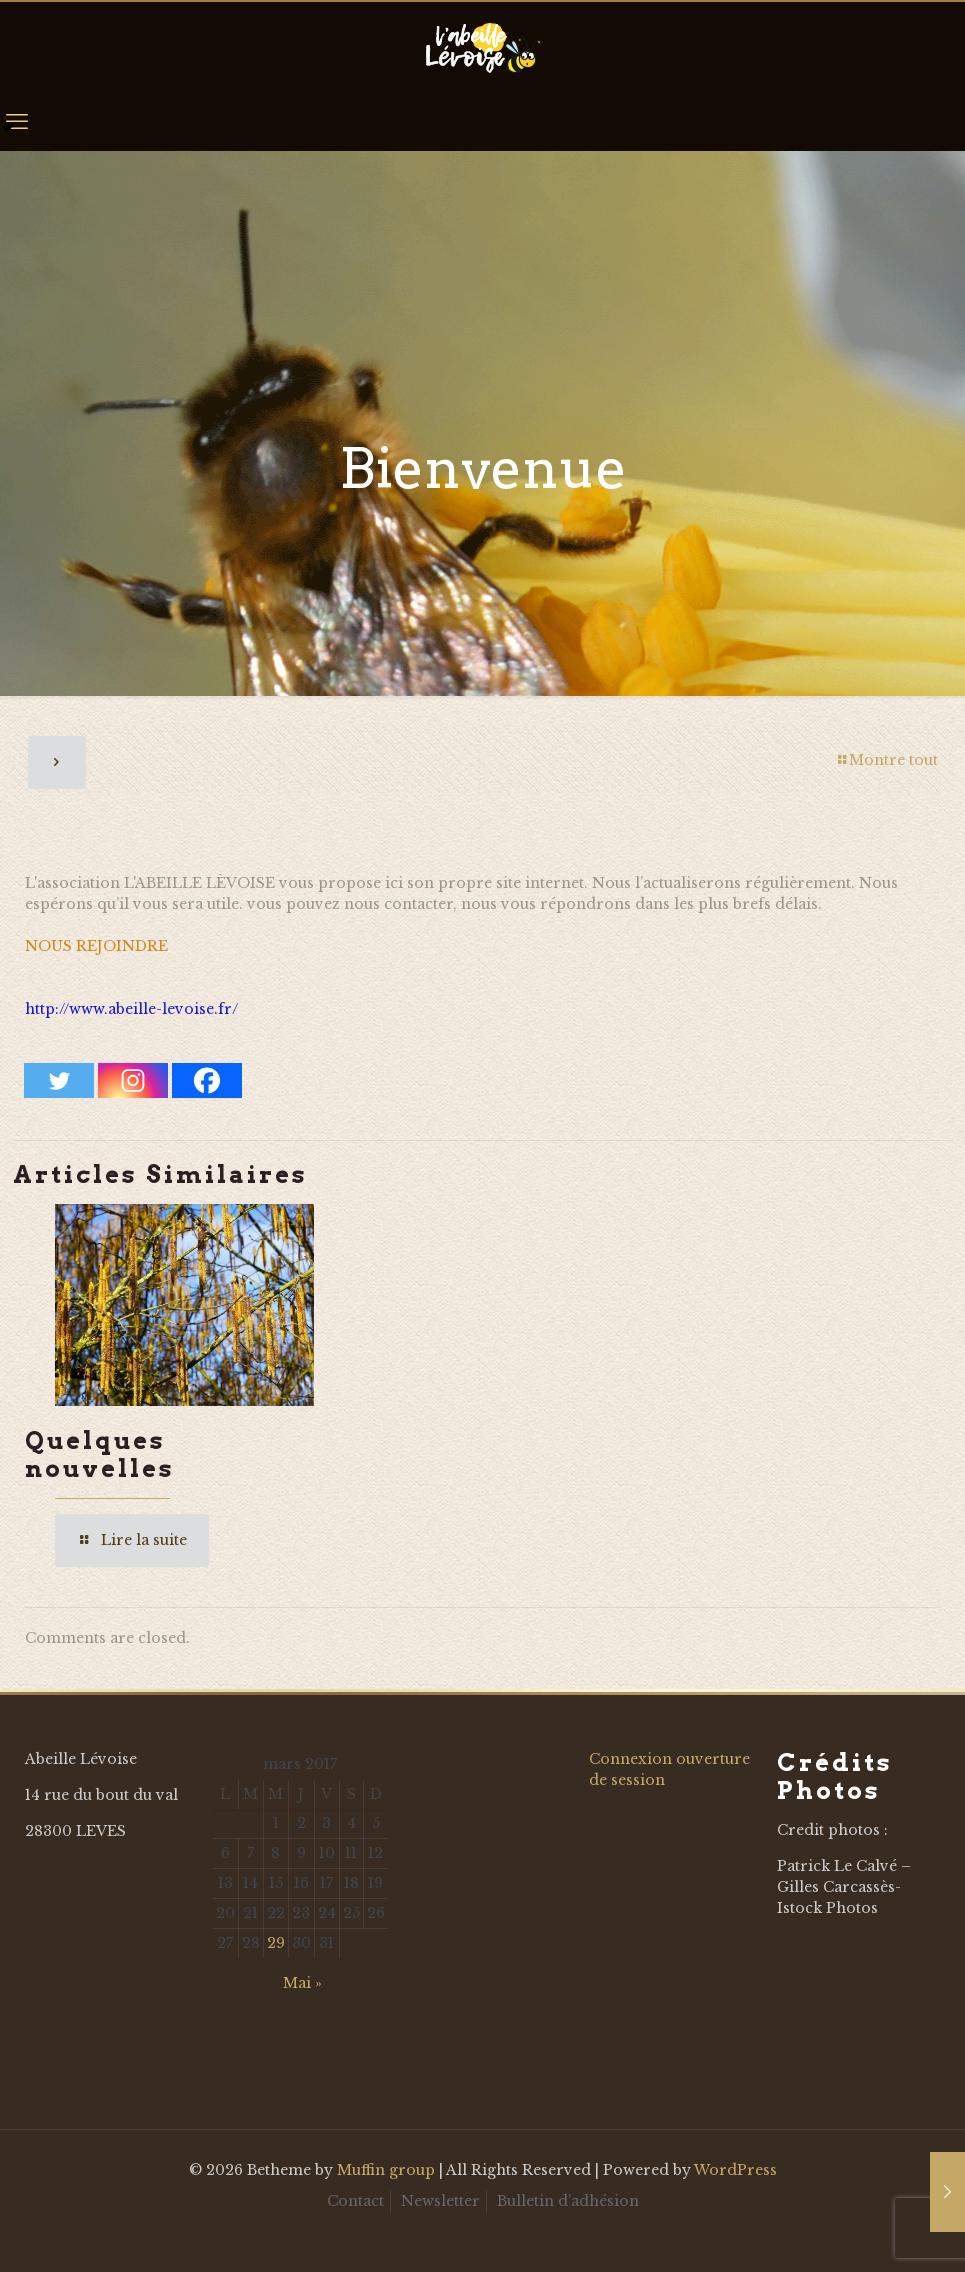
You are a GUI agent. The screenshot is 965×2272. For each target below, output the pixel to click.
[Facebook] (207, 1080)
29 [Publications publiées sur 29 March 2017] (276, 1943)
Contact (355, 2201)
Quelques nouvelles (100, 1454)
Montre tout (886, 760)
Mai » (302, 1983)
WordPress (735, 2170)
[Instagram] (133, 1080)
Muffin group (386, 2170)
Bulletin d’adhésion (568, 2201)
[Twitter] (59, 1080)
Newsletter (440, 2201)
